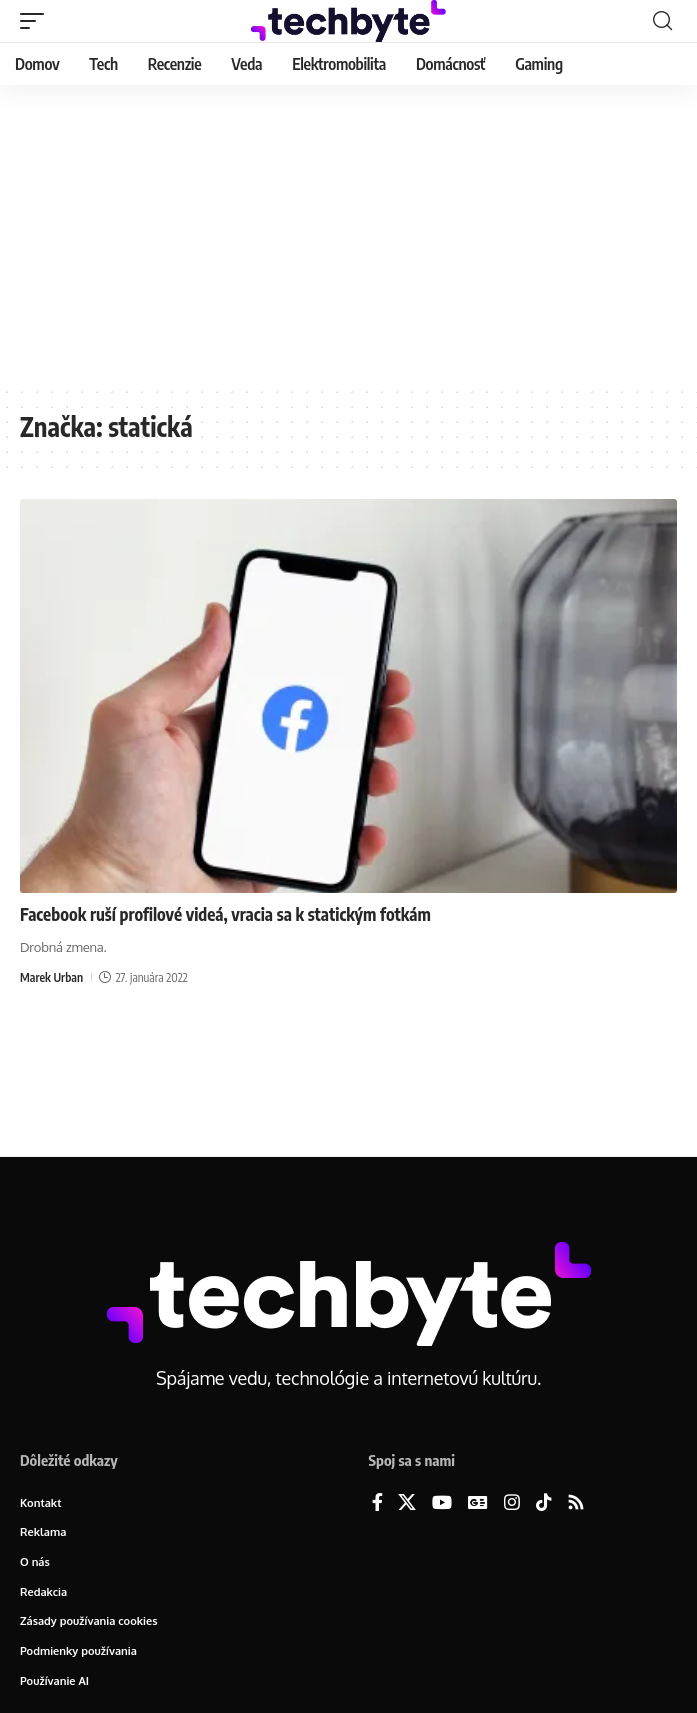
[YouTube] (442, 1503)
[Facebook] (377, 1503)
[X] (407, 1503)
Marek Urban (51, 977)
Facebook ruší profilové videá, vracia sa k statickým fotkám (225, 914)
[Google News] (478, 1503)
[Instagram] (512, 1503)
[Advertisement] (348, 235)
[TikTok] (544, 1503)
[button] (37, 21)
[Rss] (576, 1503)
